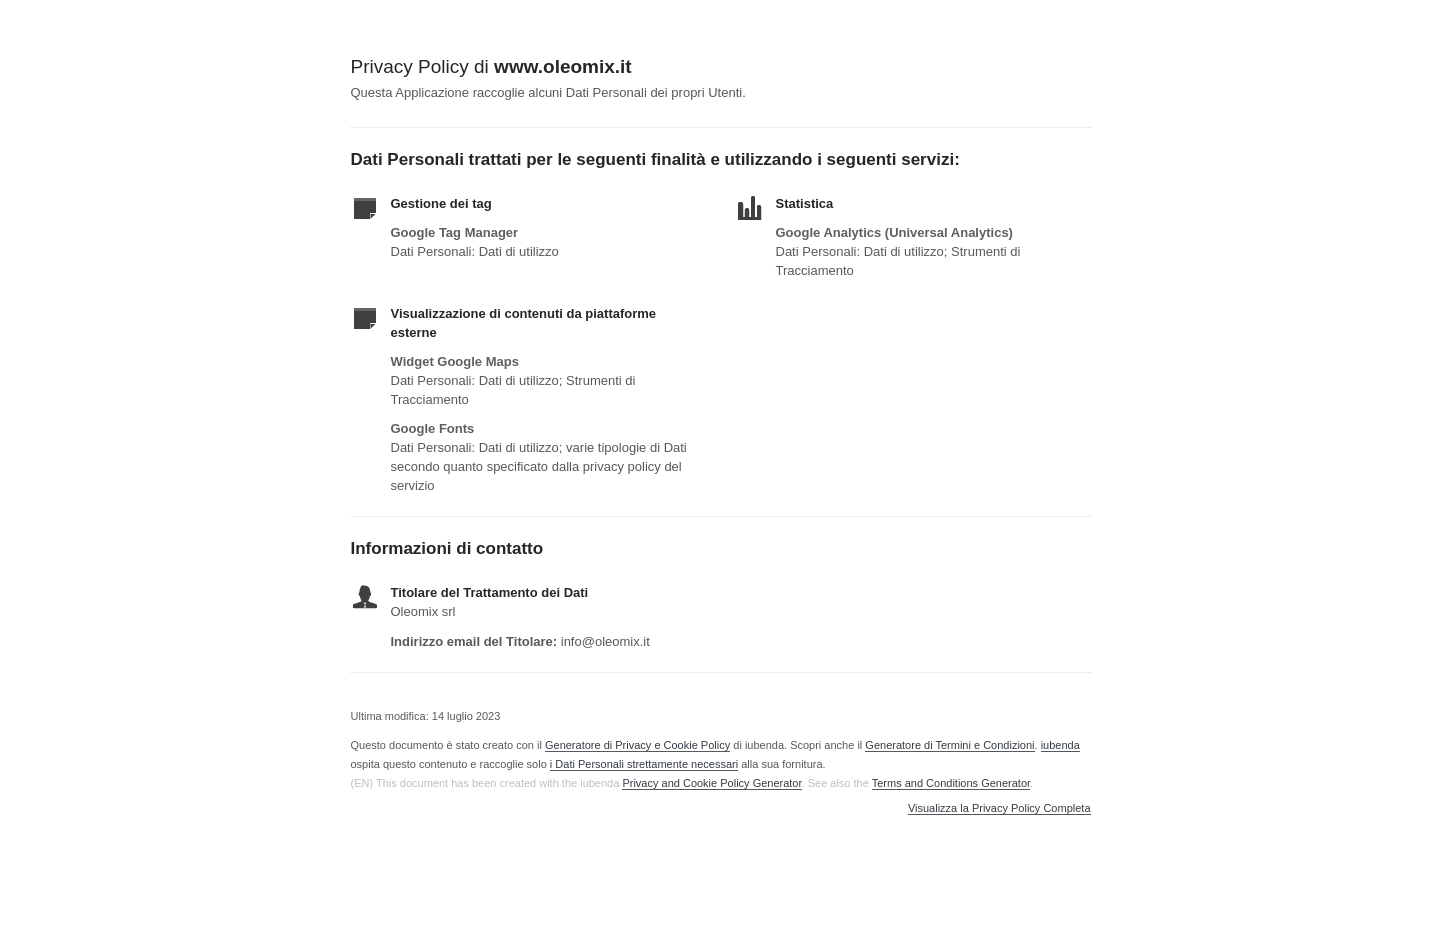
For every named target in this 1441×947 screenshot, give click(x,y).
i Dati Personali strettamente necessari (644, 764)
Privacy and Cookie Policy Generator (711, 783)
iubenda (1060, 745)
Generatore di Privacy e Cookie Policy (637, 745)
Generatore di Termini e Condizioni (949, 745)
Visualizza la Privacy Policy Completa (999, 808)
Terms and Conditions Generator (951, 783)
